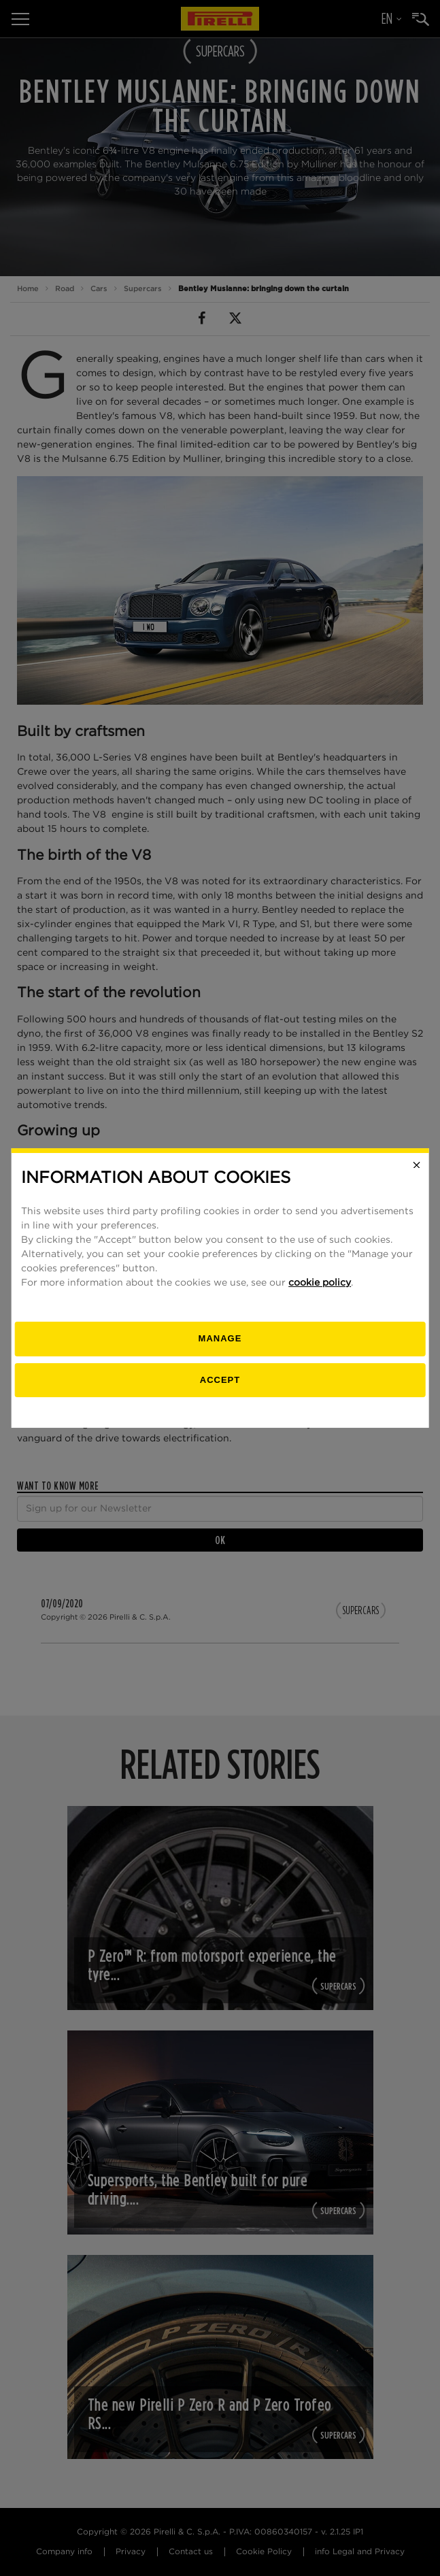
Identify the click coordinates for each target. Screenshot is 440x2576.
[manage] (220, 1339)
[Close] (417, 1165)
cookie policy (319, 1283)
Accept (220, 1380)
